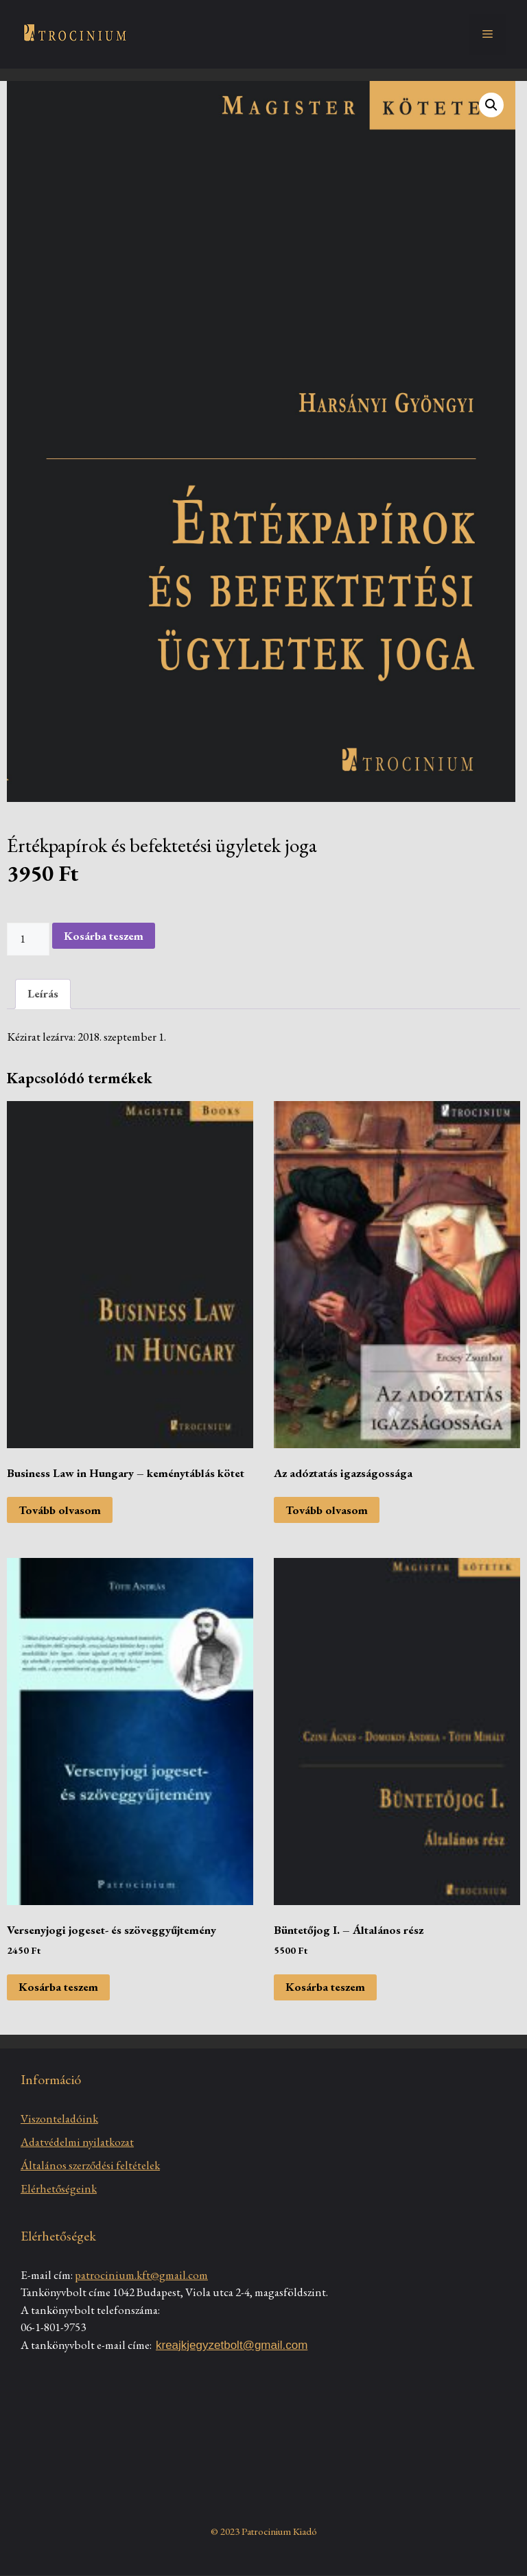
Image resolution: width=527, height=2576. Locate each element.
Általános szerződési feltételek (90, 2165)
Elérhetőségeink (59, 2188)
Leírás (42, 993)
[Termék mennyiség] (28, 939)
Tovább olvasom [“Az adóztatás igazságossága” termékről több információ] (326, 1509)
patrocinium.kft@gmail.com (141, 2274)
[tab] (43, 994)
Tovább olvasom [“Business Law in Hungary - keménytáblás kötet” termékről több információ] (60, 1509)
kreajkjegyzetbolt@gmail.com (231, 2345)
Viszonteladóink (59, 2118)
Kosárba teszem (103, 935)
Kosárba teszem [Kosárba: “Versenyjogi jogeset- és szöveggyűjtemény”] (58, 1986)
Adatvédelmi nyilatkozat (77, 2141)
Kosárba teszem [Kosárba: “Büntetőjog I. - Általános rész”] (325, 1986)
